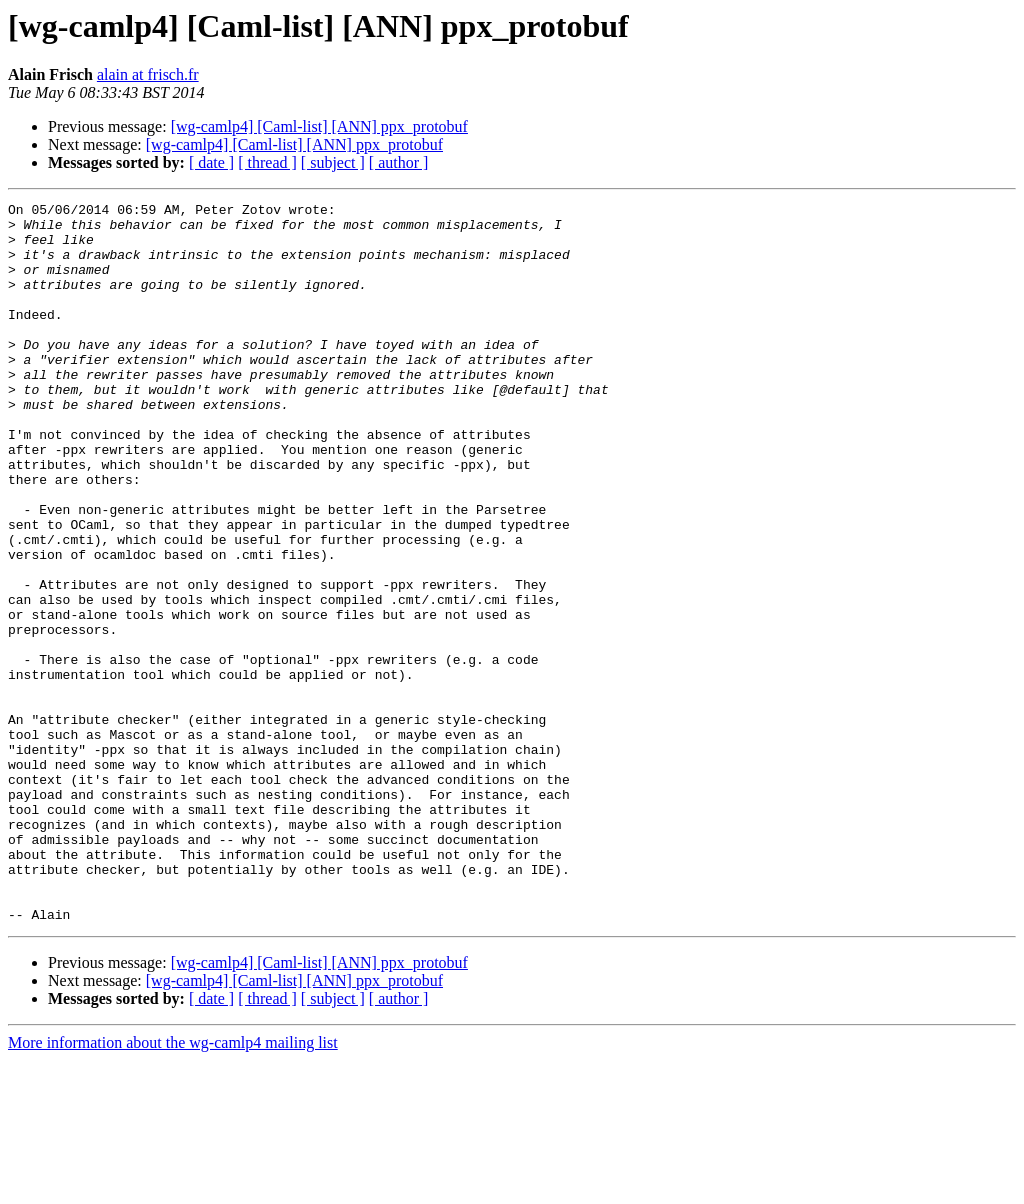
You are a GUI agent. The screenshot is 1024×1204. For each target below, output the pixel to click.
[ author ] (399, 162)
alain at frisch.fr (148, 74)
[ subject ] (333, 162)
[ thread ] (267, 162)
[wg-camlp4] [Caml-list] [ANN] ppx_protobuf (319, 126)
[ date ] (211, 162)
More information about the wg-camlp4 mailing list (173, 1186)
